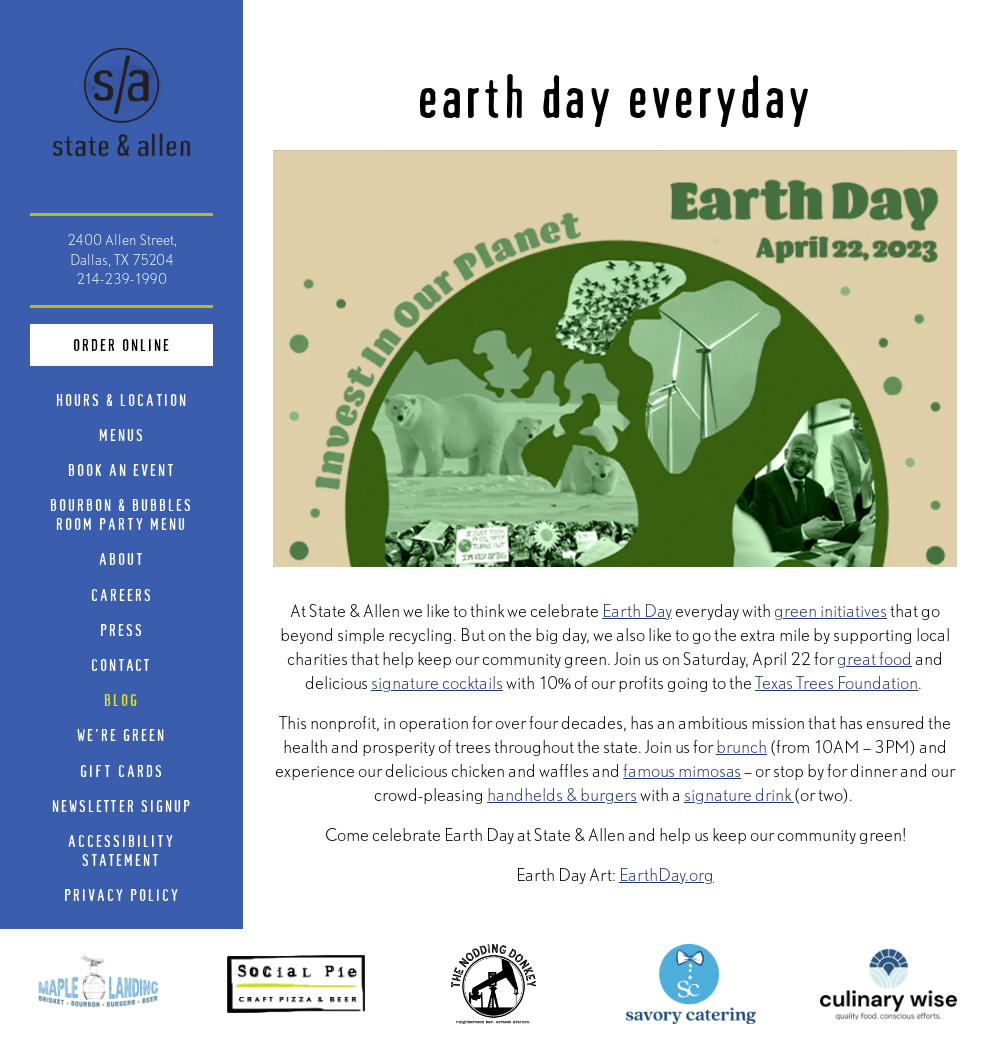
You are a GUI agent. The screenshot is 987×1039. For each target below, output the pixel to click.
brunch (741, 746)
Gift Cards (126, 770)
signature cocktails (437, 682)
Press (122, 629)
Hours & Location (122, 399)
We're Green (121, 734)
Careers (122, 594)
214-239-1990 (121, 279)
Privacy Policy (126, 894)
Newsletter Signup (122, 805)
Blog (121, 699)
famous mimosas (682, 770)
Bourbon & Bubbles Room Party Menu (131, 514)
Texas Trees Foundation (836, 682)
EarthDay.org (666, 874)
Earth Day (637, 610)
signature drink (739, 794)
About (122, 558)
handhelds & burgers (562, 794)
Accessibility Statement (121, 850)
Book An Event (122, 469)
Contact (121, 664)
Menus (122, 434)
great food (874, 658)
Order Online (143, 343)
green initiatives (830, 610)
